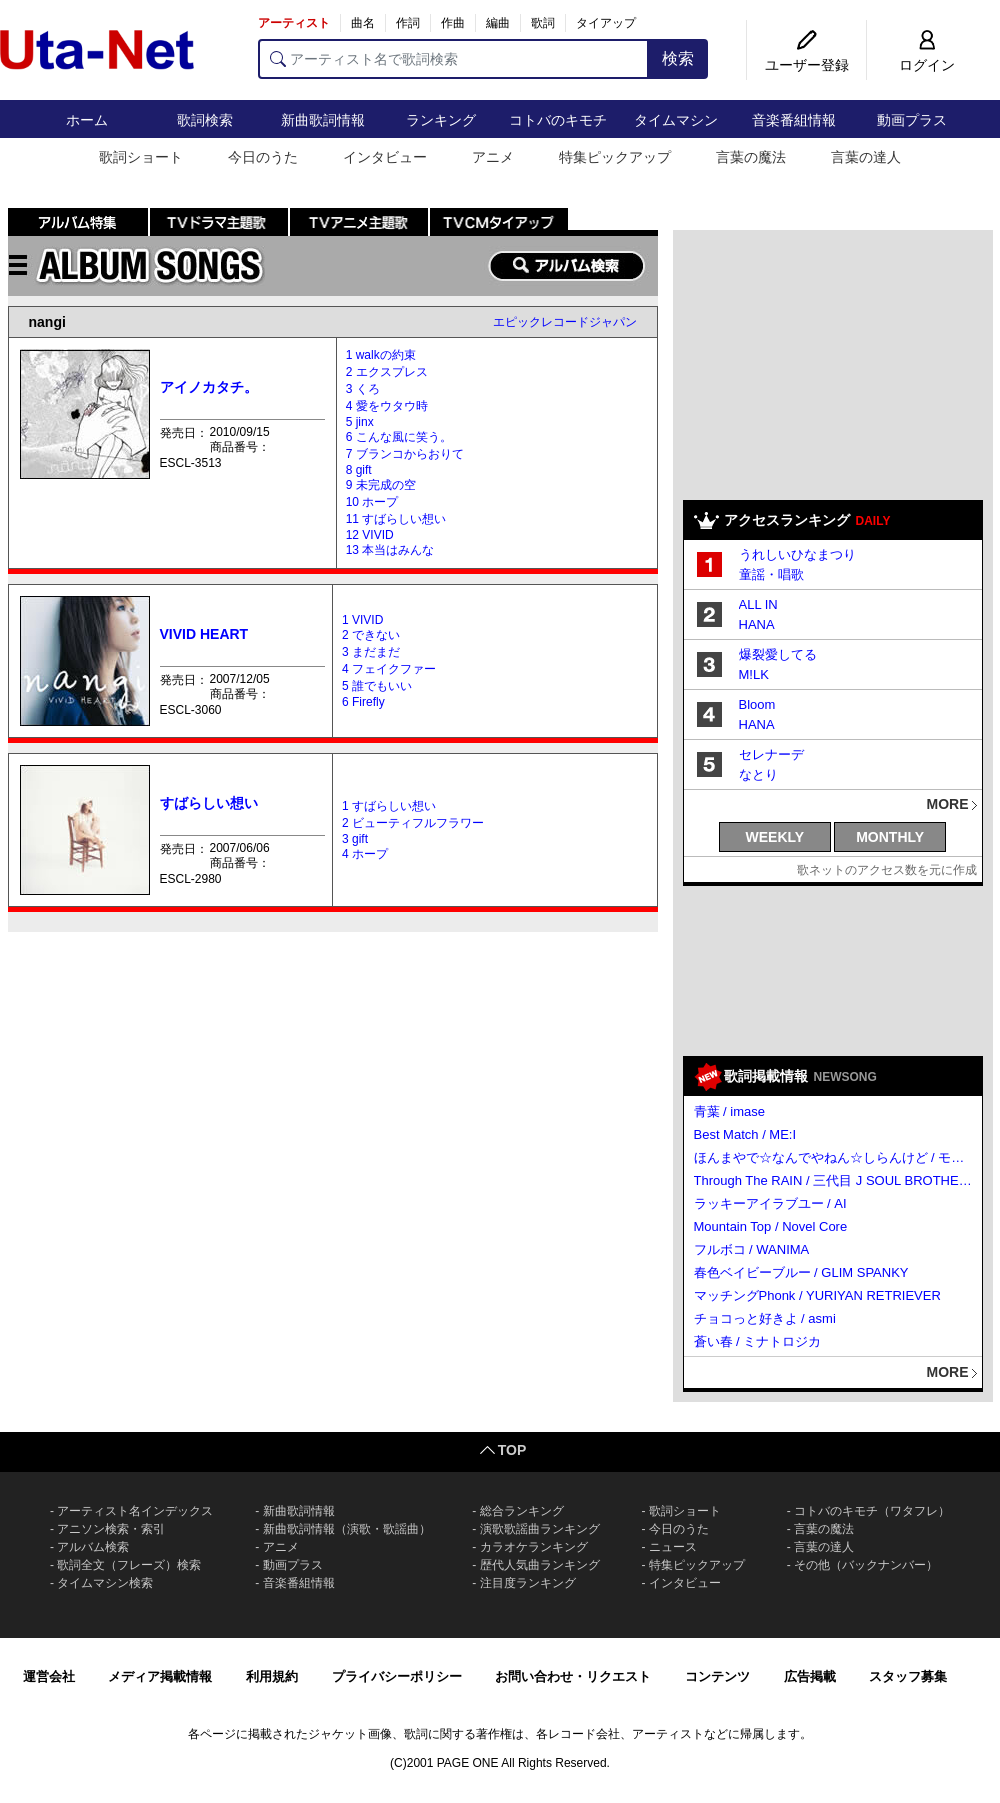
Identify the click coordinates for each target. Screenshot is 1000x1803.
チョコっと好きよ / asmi (765, 1318)
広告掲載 (810, 1676)
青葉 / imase (730, 1111)
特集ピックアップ (615, 157)
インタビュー (385, 157)
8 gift (359, 470)
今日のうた (263, 157)
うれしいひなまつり (797, 554)
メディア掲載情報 (160, 1676)
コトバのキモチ (558, 120)
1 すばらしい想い (389, 806)
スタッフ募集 (908, 1676)
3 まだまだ (371, 652)
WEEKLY (775, 837)
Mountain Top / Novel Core (771, 1226)
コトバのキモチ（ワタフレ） (872, 1511)
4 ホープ (365, 854)
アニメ (493, 157)
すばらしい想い (209, 803)
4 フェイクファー (389, 669)
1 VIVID (362, 620)
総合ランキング (522, 1511)
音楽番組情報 (794, 120)
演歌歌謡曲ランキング (540, 1529)
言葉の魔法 (751, 157)
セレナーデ (771, 754)
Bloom (757, 704)
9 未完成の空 (381, 485)
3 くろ (363, 389)
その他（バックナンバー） (866, 1565)
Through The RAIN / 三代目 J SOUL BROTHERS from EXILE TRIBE (834, 1180)
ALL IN (758, 604)
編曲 (498, 23)
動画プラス (912, 120)
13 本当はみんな (390, 550)
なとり (758, 774)
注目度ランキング (528, 1583)
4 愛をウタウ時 (387, 406)
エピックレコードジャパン (565, 322)
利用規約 (272, 1676)
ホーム (87, 120)
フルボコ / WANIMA (752, 1249)
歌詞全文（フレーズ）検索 (129, 1565)
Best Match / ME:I (745, 1134)
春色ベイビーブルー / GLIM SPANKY (801, 1272)
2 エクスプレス (387, 372)
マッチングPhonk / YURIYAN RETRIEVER (817, 1295)
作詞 (408, 23)
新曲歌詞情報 (323, 120)
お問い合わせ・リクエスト (573, 1676)
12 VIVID (370, 535)
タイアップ (606, 23)
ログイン (927, 65)
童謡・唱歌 (771, 574)
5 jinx (360, 422)
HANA (757, 624)
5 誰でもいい (377, 686)
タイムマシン (676, 120)
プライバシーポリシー (397, 1676)
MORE (948, 804)
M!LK (754, 674)
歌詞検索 (205, 120)
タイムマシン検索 (105, 1583)
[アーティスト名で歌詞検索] (453, 59)
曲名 (363, 23)
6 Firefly (363, 702)
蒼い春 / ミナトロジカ (758, 1341)
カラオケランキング (534, 1547)
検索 (678, 58)
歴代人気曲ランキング (540, 1565)
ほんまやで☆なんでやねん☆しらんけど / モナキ (834, 1157)
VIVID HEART (204, 634)
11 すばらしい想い (396, 519)
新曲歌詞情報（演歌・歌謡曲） (347, 1529)
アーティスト (294, 23)
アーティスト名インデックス (135, 1511)
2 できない (371, 635)
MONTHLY (890, 837)
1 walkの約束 (381, 355)
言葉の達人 (866, 157)
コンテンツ (717, 1676)
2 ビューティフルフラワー (413, 823)
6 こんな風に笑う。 (399, 437)
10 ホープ (372, 502)
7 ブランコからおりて (405, 454)
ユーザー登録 (807, 65)
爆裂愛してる (778, 654)
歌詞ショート (141, 157)
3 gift (355, 839)
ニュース (673, 1547)
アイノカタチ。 (209, 387)
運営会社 (49, 1676)
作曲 (453, 23)
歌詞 (543, 23)
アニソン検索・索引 (111, 1529)
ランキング (441, 120)
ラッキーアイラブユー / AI (770, 1203)
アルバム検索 (93, 1547)
